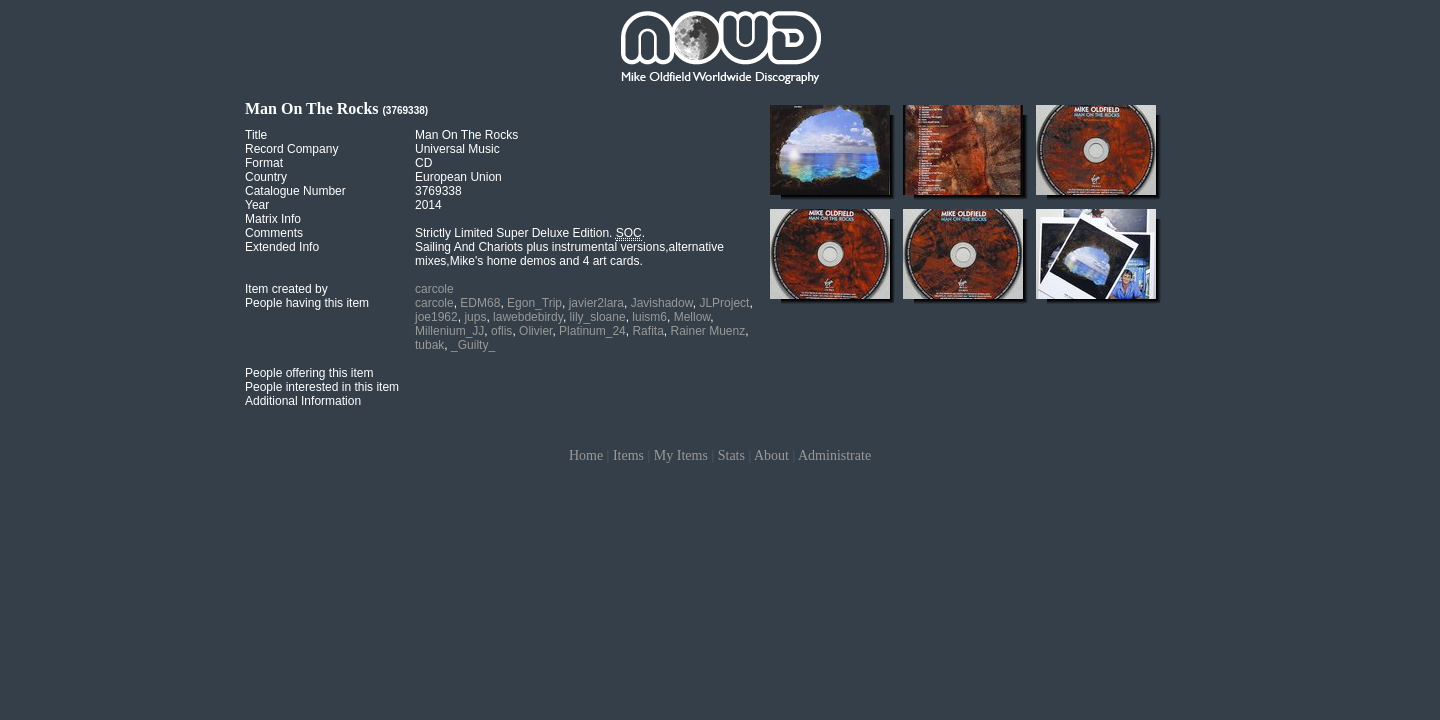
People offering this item (309, 373)
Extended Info (282, 247)
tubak (429, 345)
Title (256, 135)
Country (266, 177)
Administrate (834, 455)
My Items (681, 455)
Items (628, 455)
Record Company (291, 149)
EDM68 (480, 303)
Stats (731, 455)
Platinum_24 (592, 331)
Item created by (286, 289)
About (771, 455)
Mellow (692, 317)
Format (264, 163)
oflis (501, 331)
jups (475, 317)
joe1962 (436, 317)
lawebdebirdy (528, 317)
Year (257, 205)
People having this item (307, 303)
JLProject (724, 303)
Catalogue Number (295, 191)
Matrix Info (273, 219)
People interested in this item (322, 387)
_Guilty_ (473, 345)
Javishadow (662, 303)
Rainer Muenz (707, 331)
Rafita (647, 331)
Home (586, 455)
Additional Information (303, 401)
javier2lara (596, 303)
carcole (434, 289)
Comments (274, 233)
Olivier (535, 331)
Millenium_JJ (449, 331)
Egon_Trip (534, 303)
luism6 (649, 317)
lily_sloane (598, 317)
